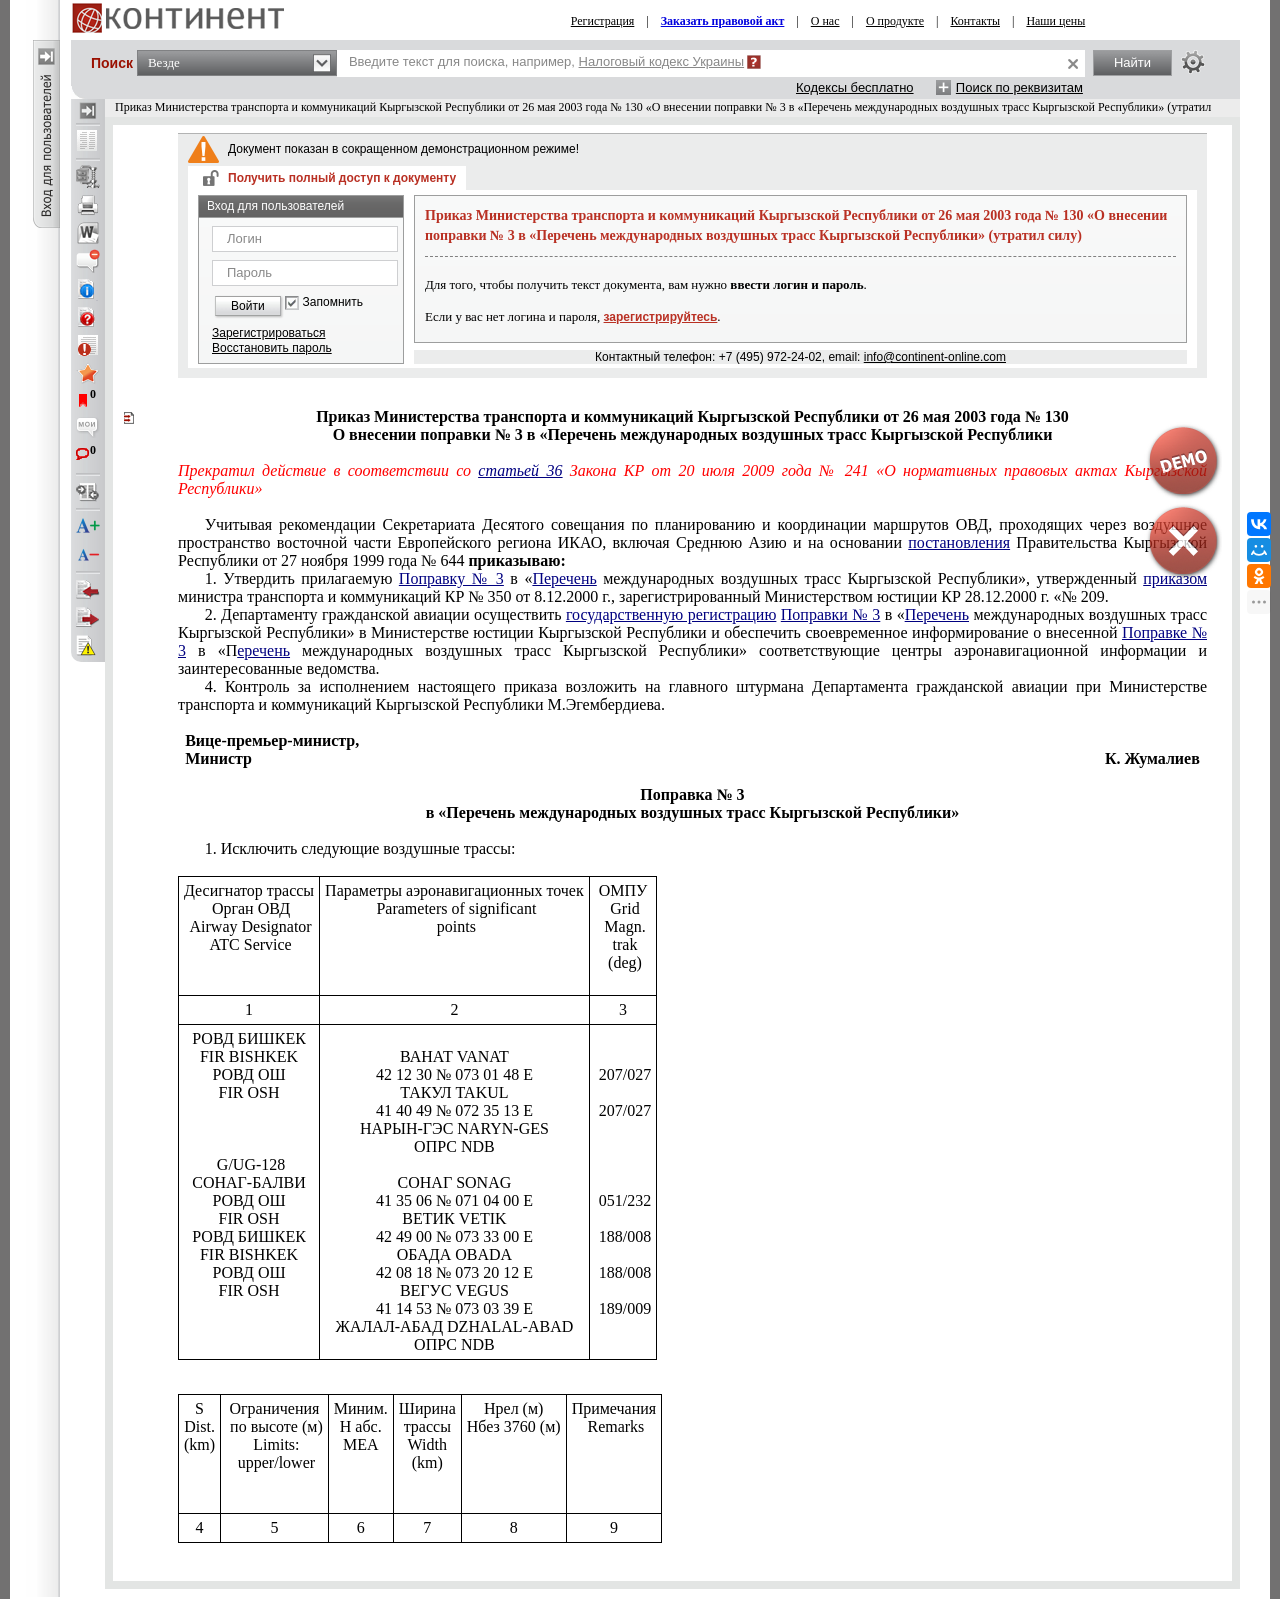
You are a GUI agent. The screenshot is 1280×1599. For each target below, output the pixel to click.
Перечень (564, 578)
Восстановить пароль (272, 348)
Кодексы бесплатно (855, 87)
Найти (1132, 62)
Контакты (975, 21)
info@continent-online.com (935, 357)
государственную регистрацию (671, 614)
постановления (959, 542)
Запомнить (333, 302)
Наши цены (1055, 21)
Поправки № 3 (831, 614)
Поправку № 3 (451, 578)
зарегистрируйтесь (661, 317)
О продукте (895, 21)
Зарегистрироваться (268, 333)
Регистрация (603, 21)
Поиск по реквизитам (1019, 87)
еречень (263, 650)
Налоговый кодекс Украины (662, 61)
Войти (248, 306)
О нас (825, 21)
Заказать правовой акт (723, 21)
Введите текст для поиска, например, (546, 61)
